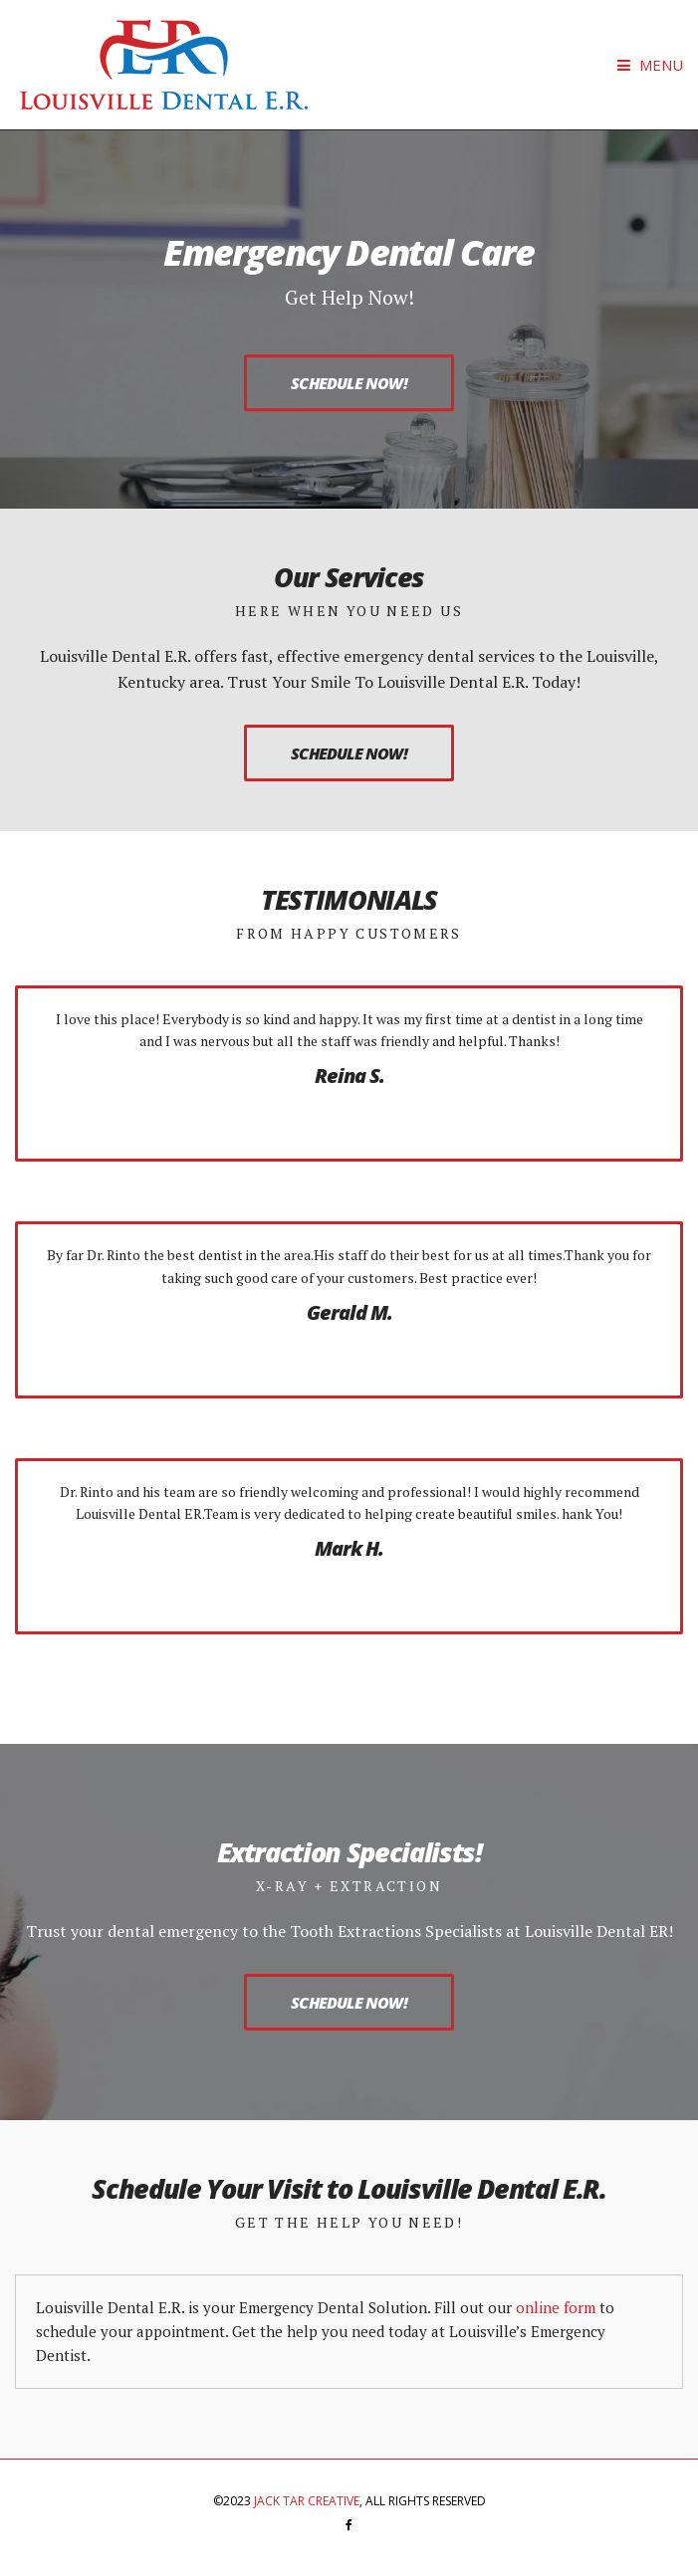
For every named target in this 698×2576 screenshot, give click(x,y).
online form (555, 2307)
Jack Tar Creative (306, 2500)
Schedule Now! (349, 383)
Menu (650, 65)
